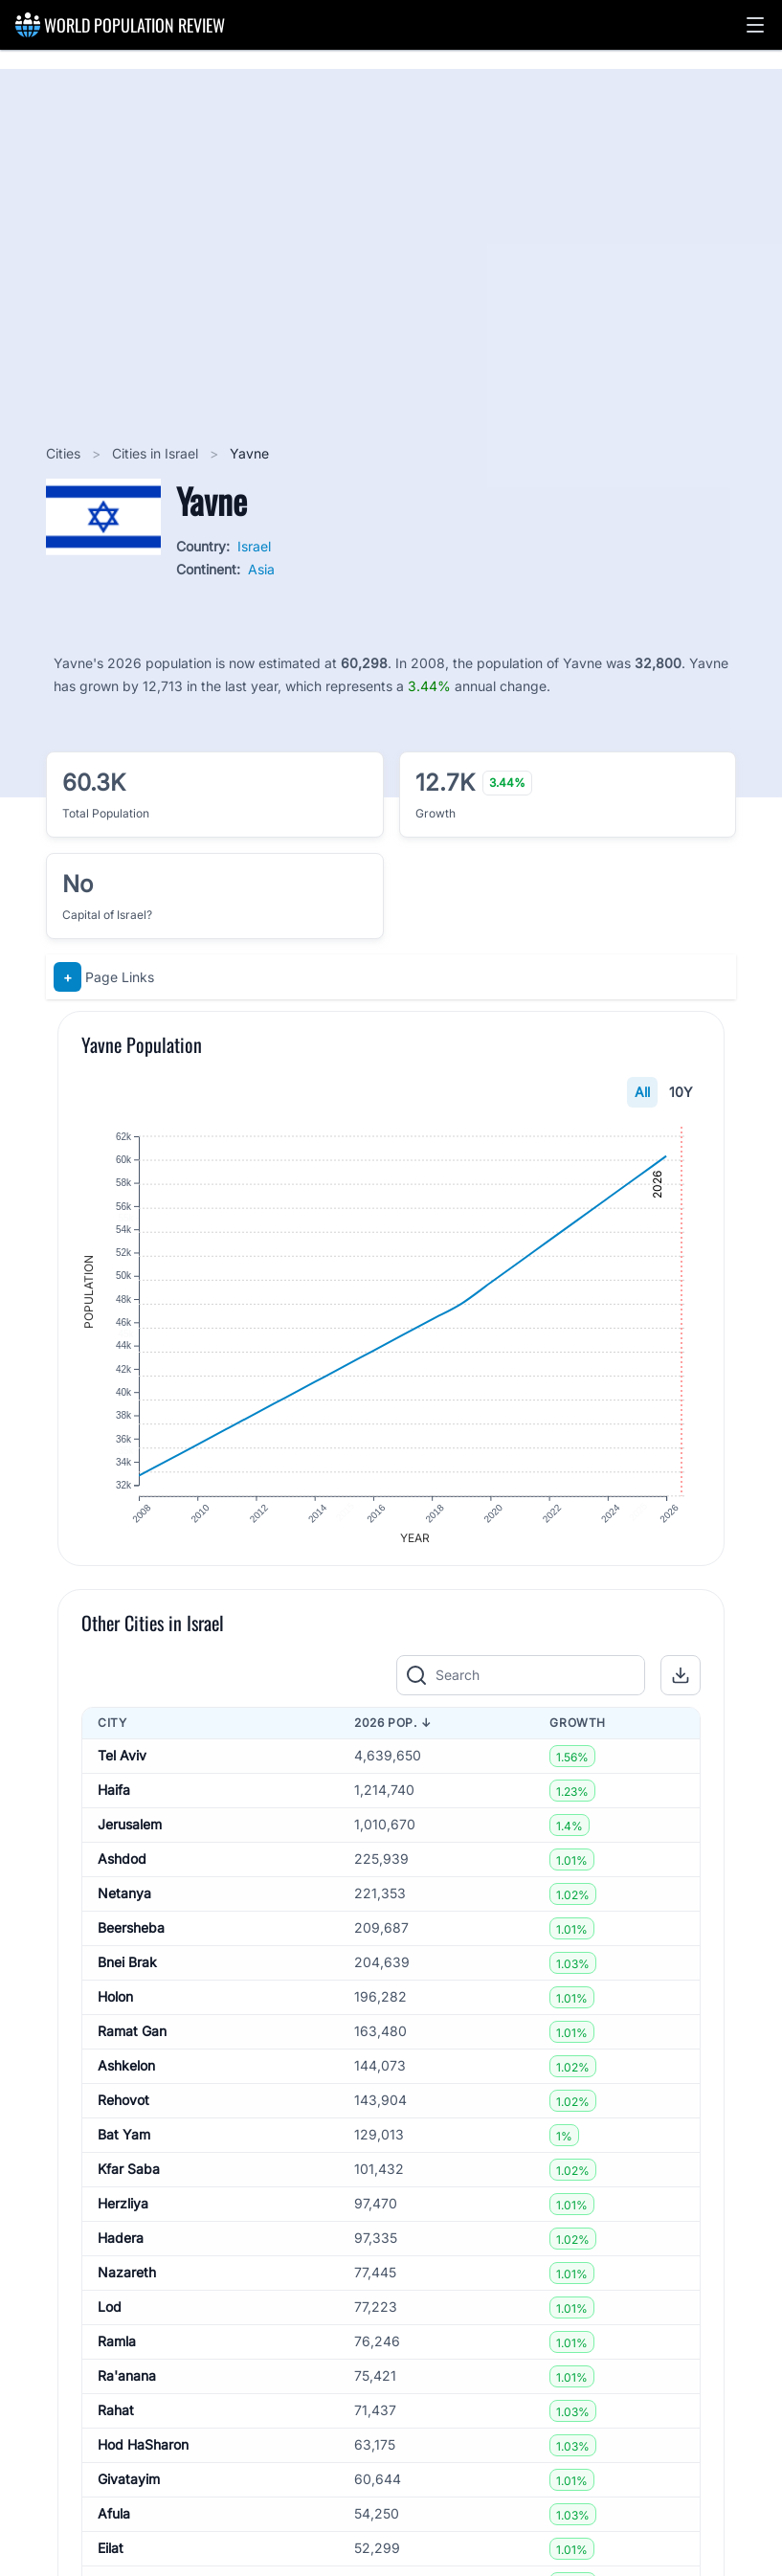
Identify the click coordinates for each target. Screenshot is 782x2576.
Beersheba (131, 1939)
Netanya (124, 1904)
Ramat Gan (132, 2042)
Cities (65, 453)
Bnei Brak (127, 1973)
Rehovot (123, 2111)
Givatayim (129, 2490)
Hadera (121, 2249)
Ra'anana (127, 2387)
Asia (261, 569)
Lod (110, 2318)
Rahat (116, 2421)
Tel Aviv (122, 1766)
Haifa (114, 1801)
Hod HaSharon (143, 2456)
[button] (755, 24)
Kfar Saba (129, 2180)
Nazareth (127, 2283)
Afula (114, 2525)
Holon (115, 2008)
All (642, 1092)
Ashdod (122, 1870)
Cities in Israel (157, 453)
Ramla (117, 2352)
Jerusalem (130, 1835)
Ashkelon (126, 2077)
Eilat (110, 2559)
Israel (254, 546)
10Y (681, 1092)
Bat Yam (124, 2146)
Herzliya (123, 2214)
